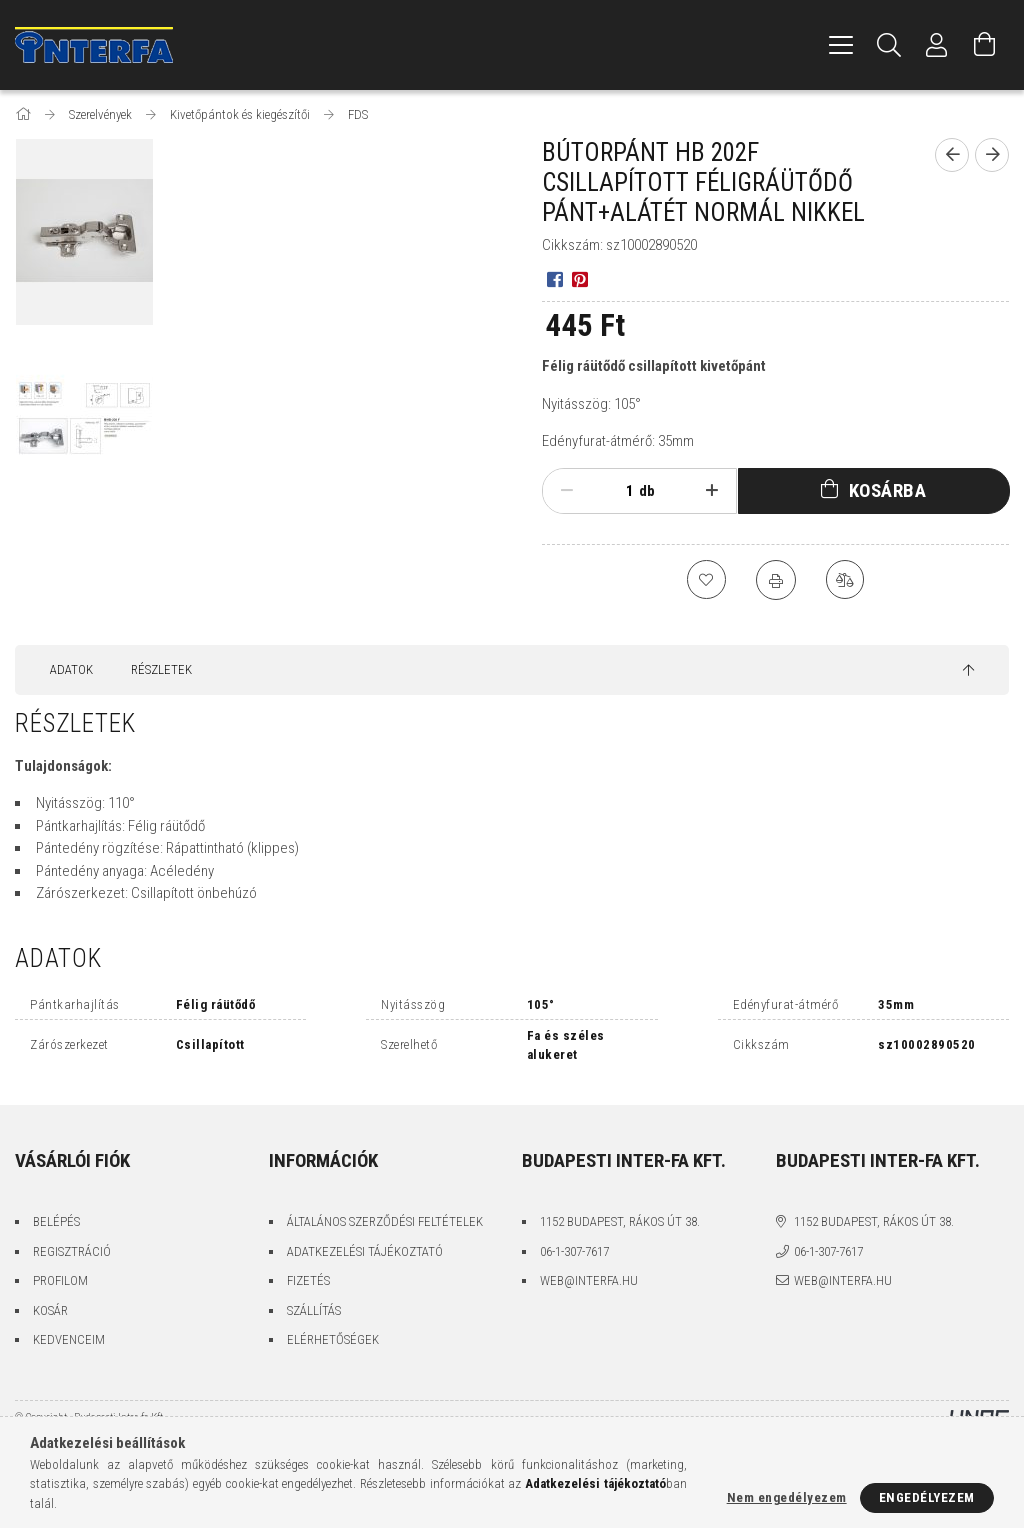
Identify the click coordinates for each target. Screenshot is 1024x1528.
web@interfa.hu (589, 1280)
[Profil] (937, 45)
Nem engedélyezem (787, 1497)
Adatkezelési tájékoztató (365, 1251)
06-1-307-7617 (574, 1251)
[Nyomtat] (776, 580)
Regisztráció (72, 1251)
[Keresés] (889, 45)
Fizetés (308, 1280)
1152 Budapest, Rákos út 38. (620, 1221)
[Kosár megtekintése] (985, 45)
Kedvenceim (69, 1339)
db (647, 491)
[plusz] (712, 491)
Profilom (60, 1280)
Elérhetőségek (333, 1339)
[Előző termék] (952, 155)
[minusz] (567, 491)
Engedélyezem (927, 1497)
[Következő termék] (992, 155)
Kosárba (888, 490)
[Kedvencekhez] (706, 580)
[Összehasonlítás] (846, 580)
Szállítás (314, 1310)
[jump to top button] (968, 671)
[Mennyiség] (614, 491)
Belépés (56, 1221)
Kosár (50, 1310)
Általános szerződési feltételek (385, 1221)
